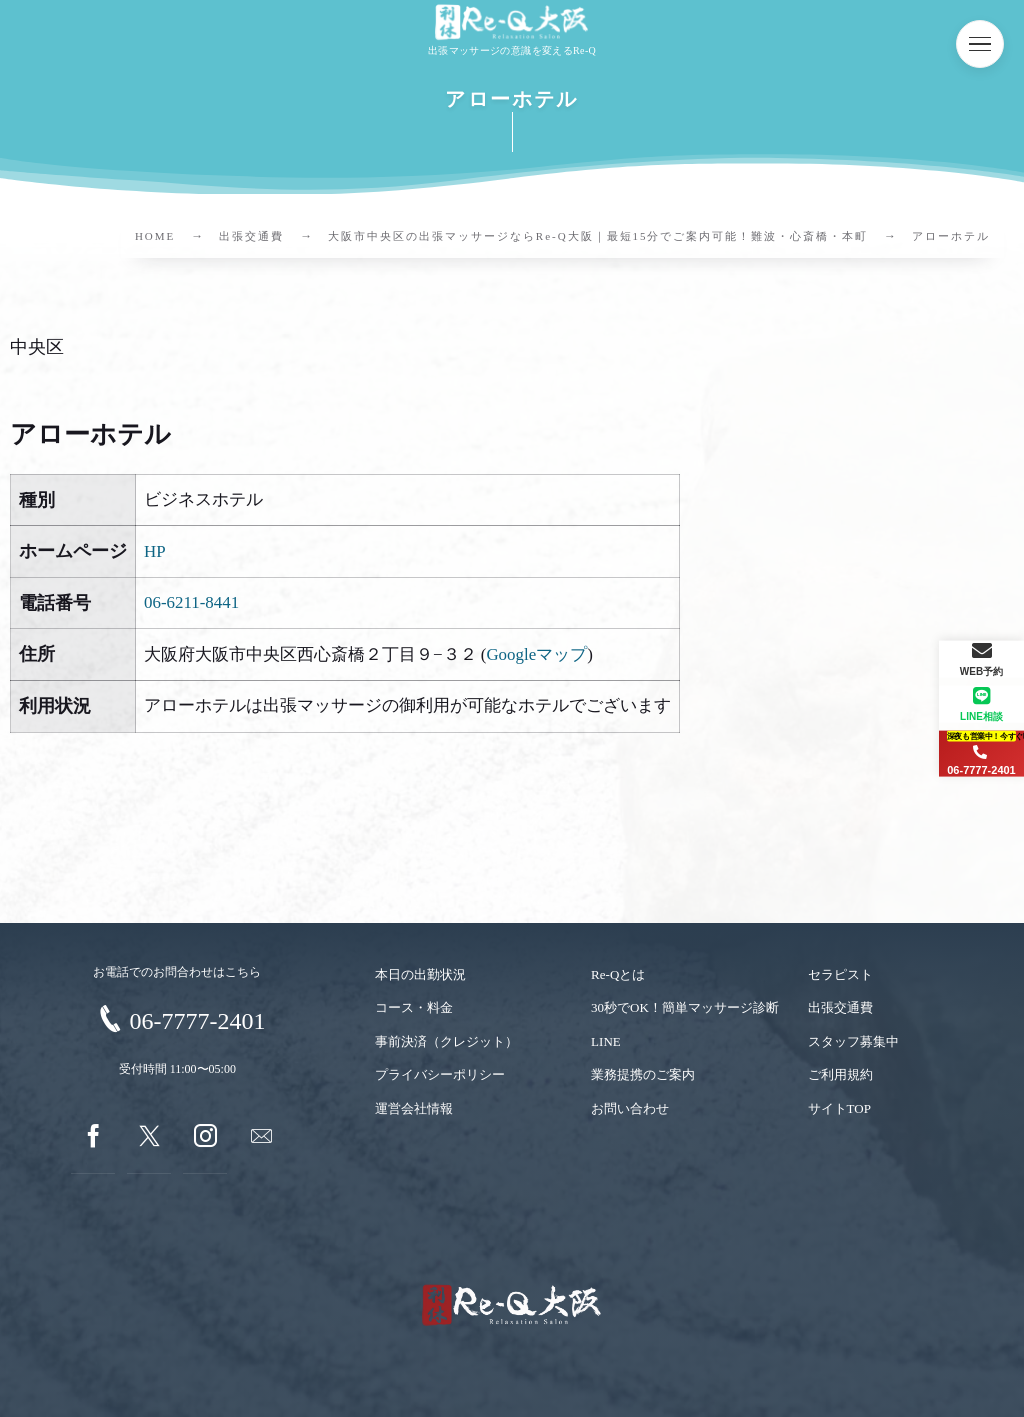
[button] (980, 44)
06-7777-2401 (197, 1021)
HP (155, 551)
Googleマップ (536, 654)
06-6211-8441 (191, 602)
